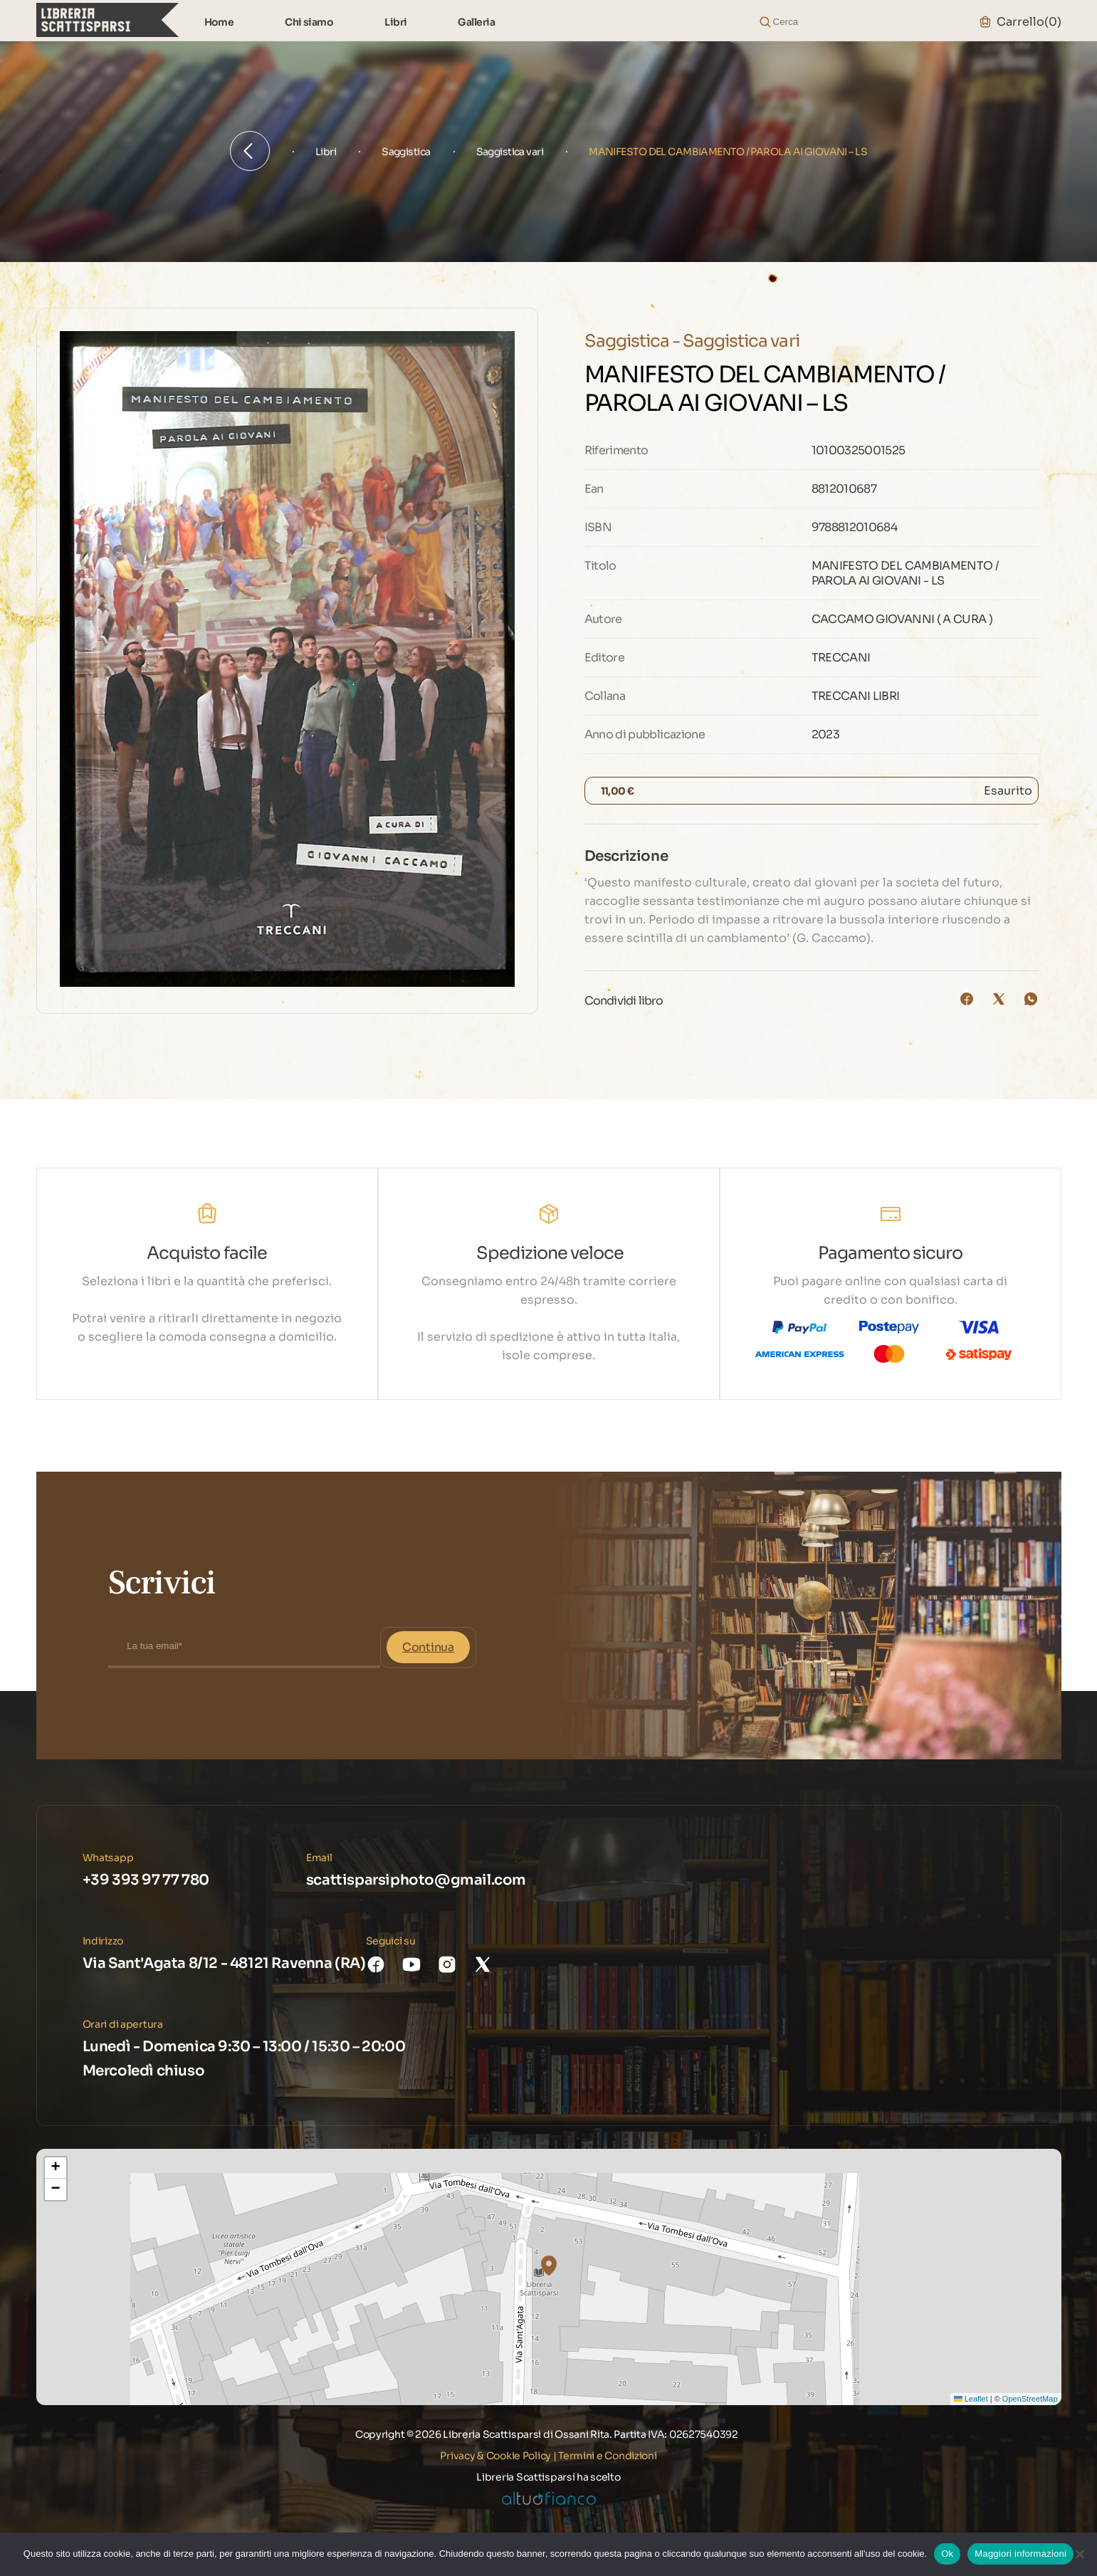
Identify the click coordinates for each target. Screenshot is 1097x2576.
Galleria (476, 22)
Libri (395, 22)
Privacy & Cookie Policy (495, 2455)
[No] (1079, 2554)
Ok (947, 2553)
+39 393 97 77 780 (146, 1880)
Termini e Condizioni (607, 2455)
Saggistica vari (510, 151)
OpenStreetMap (1030, 2398)
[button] (548, 2265)
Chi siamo (309, 22)
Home (219, 22)
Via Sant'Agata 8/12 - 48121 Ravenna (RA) (224, 1963)
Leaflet (971, 2398)
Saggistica (406, 151)
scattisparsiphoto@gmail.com (416, 1880)
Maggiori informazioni (1020, 2553)
